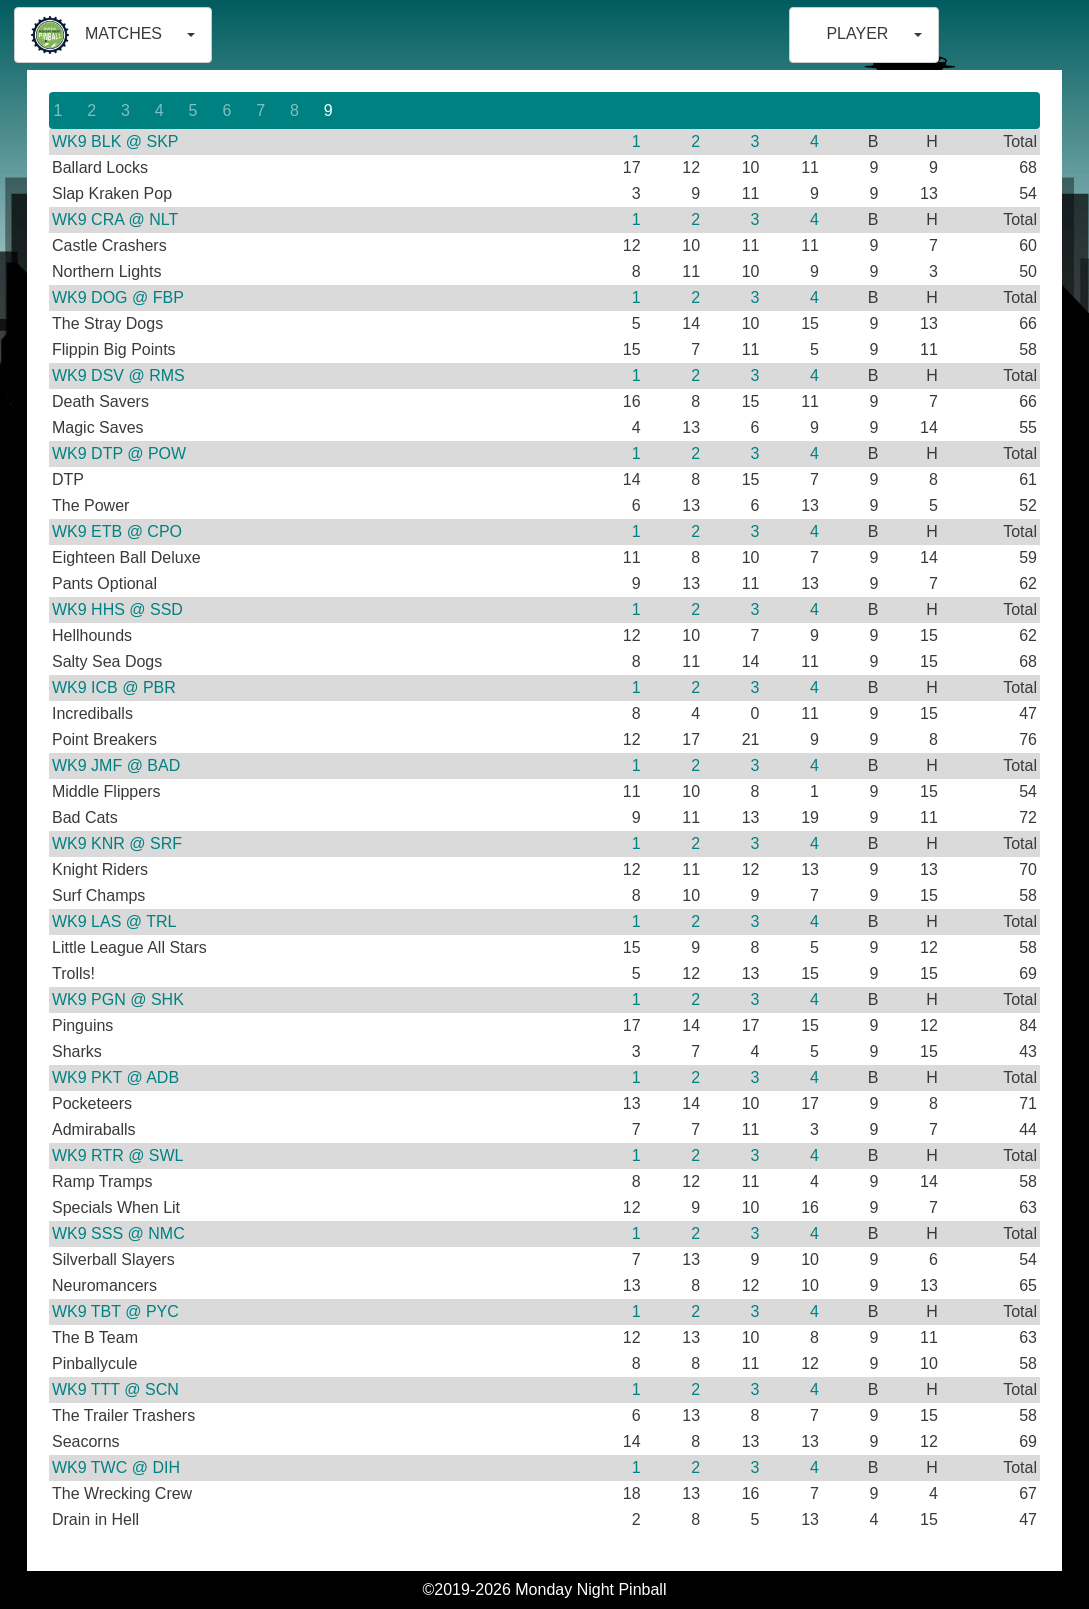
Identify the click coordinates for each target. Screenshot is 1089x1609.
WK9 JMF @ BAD (116, 765)
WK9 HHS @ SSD (117, 609)
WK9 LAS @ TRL (114, 921)
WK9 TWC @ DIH (116, 1467)
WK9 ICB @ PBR (114, 687)
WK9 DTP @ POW (119, 453)
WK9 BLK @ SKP (115, 141)
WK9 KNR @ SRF (117, 843)
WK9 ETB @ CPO (117, 531)
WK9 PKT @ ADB (115, 1077)
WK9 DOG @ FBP (118, 297)
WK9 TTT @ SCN (115, 1389)
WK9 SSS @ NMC (118, 1233)
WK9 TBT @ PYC (115, 1311)
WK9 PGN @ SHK (118, 999)
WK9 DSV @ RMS (118, 375)
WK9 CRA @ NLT (115, 219)
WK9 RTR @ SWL (118, 1155)
